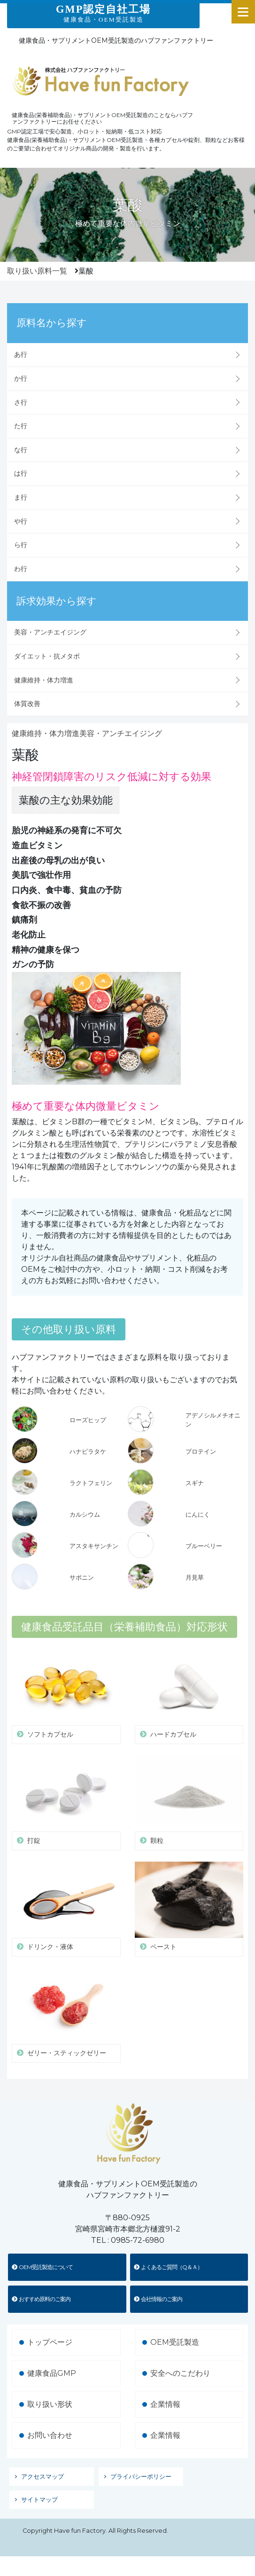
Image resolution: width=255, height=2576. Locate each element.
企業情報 (165, 2404)
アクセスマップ (42, 2476)
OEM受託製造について (42, 2267)
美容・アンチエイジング (50, 632)
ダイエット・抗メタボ (47, 656)
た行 (20, 426)
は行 (20, 473)
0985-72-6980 (137, 2240)
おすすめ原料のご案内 (41, 2298)
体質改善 (27, 703)
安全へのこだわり (180, 2373)
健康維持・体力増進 (43, 680)
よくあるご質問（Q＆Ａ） (168, 2267)
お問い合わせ (49, 2435)
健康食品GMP (51, 2373)
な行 (20, 450)
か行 (20, 378)
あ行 (20, 354)
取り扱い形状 (49, 2404)
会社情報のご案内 (158, 2298)
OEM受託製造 (174, 2342)
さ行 (20, 402)
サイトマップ (39, 2499)
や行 (20, 521)
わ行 (20, 568)
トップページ (49, 2342)
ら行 (20, 544)
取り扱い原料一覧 (37, 270)
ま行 (20, 497)
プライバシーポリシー (140, 2476)
